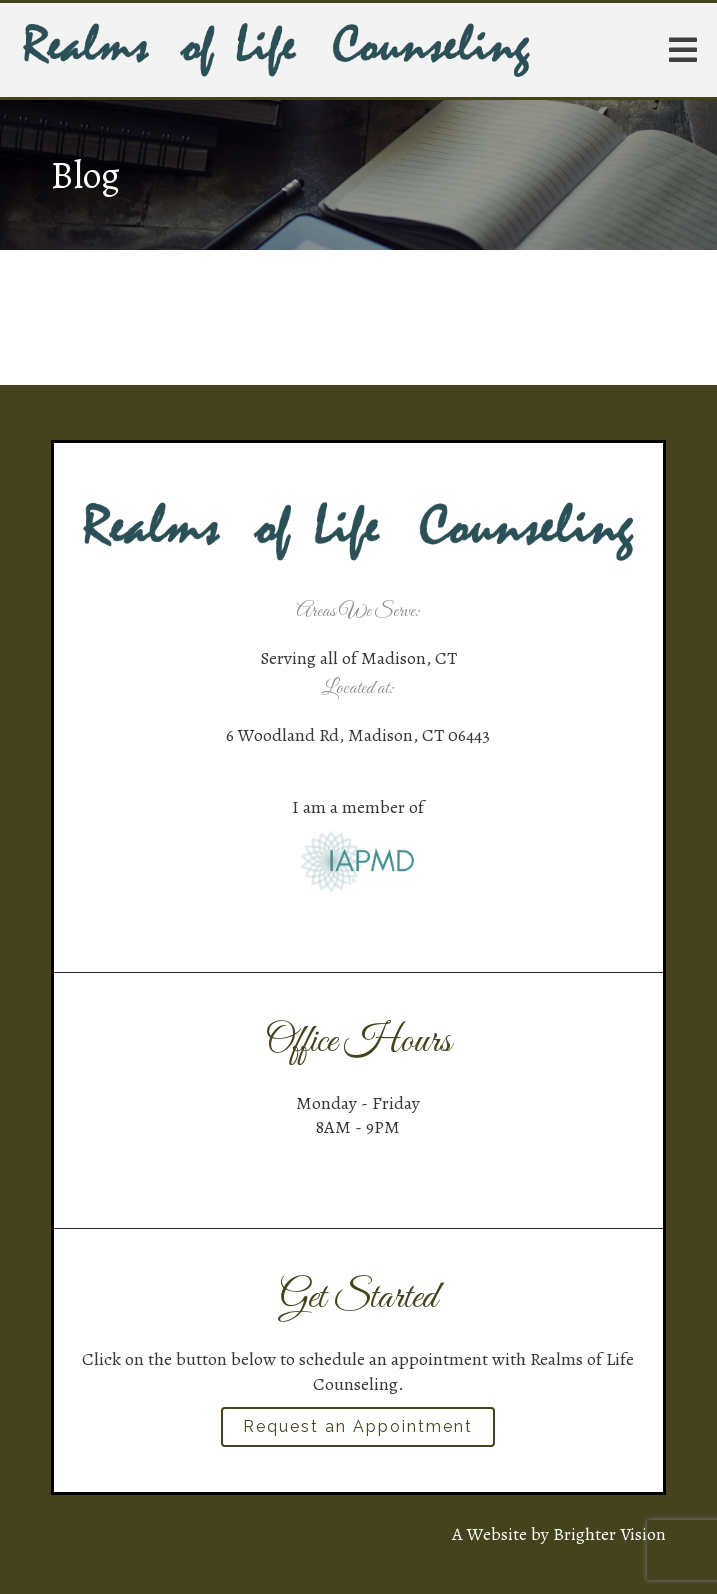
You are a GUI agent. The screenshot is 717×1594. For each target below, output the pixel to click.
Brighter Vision (609, 1534)
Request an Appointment (358, 1426)
